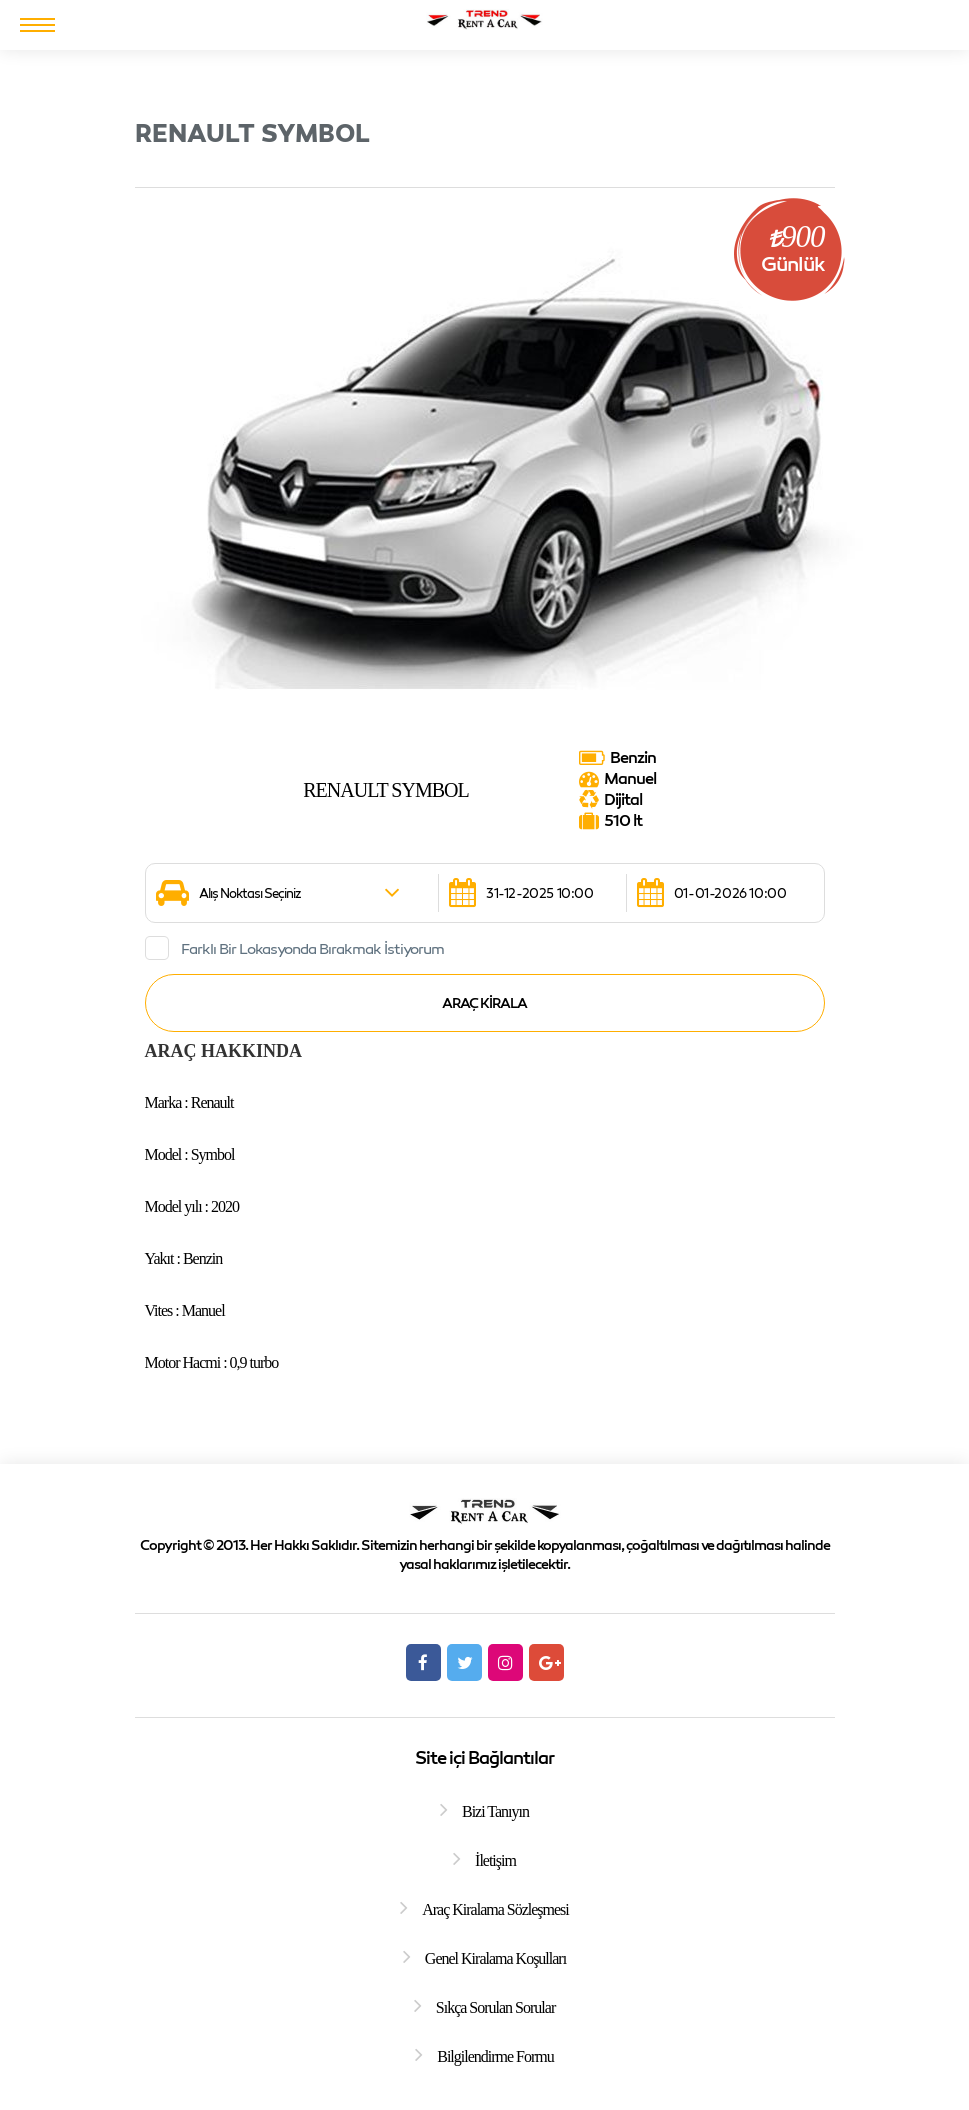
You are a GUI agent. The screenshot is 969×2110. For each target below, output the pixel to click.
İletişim (495, 1860)
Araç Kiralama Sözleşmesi (495, 1909)
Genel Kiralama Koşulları (495, 1958)
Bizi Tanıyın (495, 1811)
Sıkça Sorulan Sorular (495, 2007)
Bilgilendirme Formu (495, 2056)
